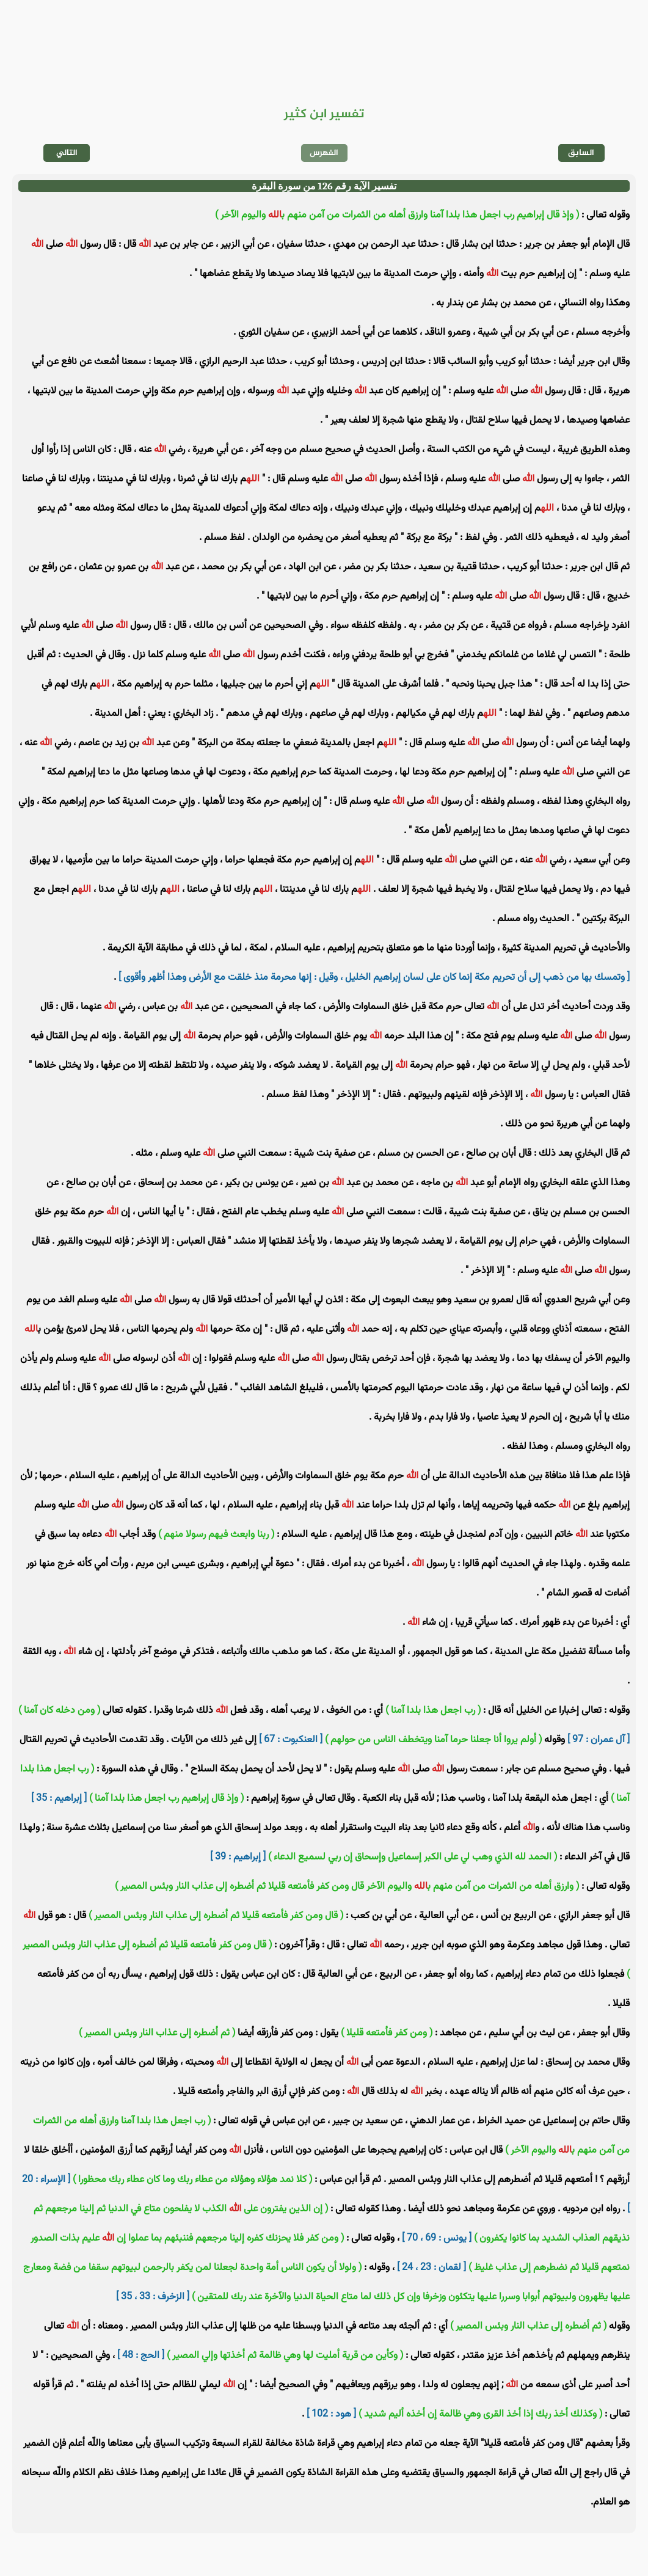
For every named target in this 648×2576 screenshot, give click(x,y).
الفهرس (324, 153)
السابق (581, 153)
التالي (67, 153)
